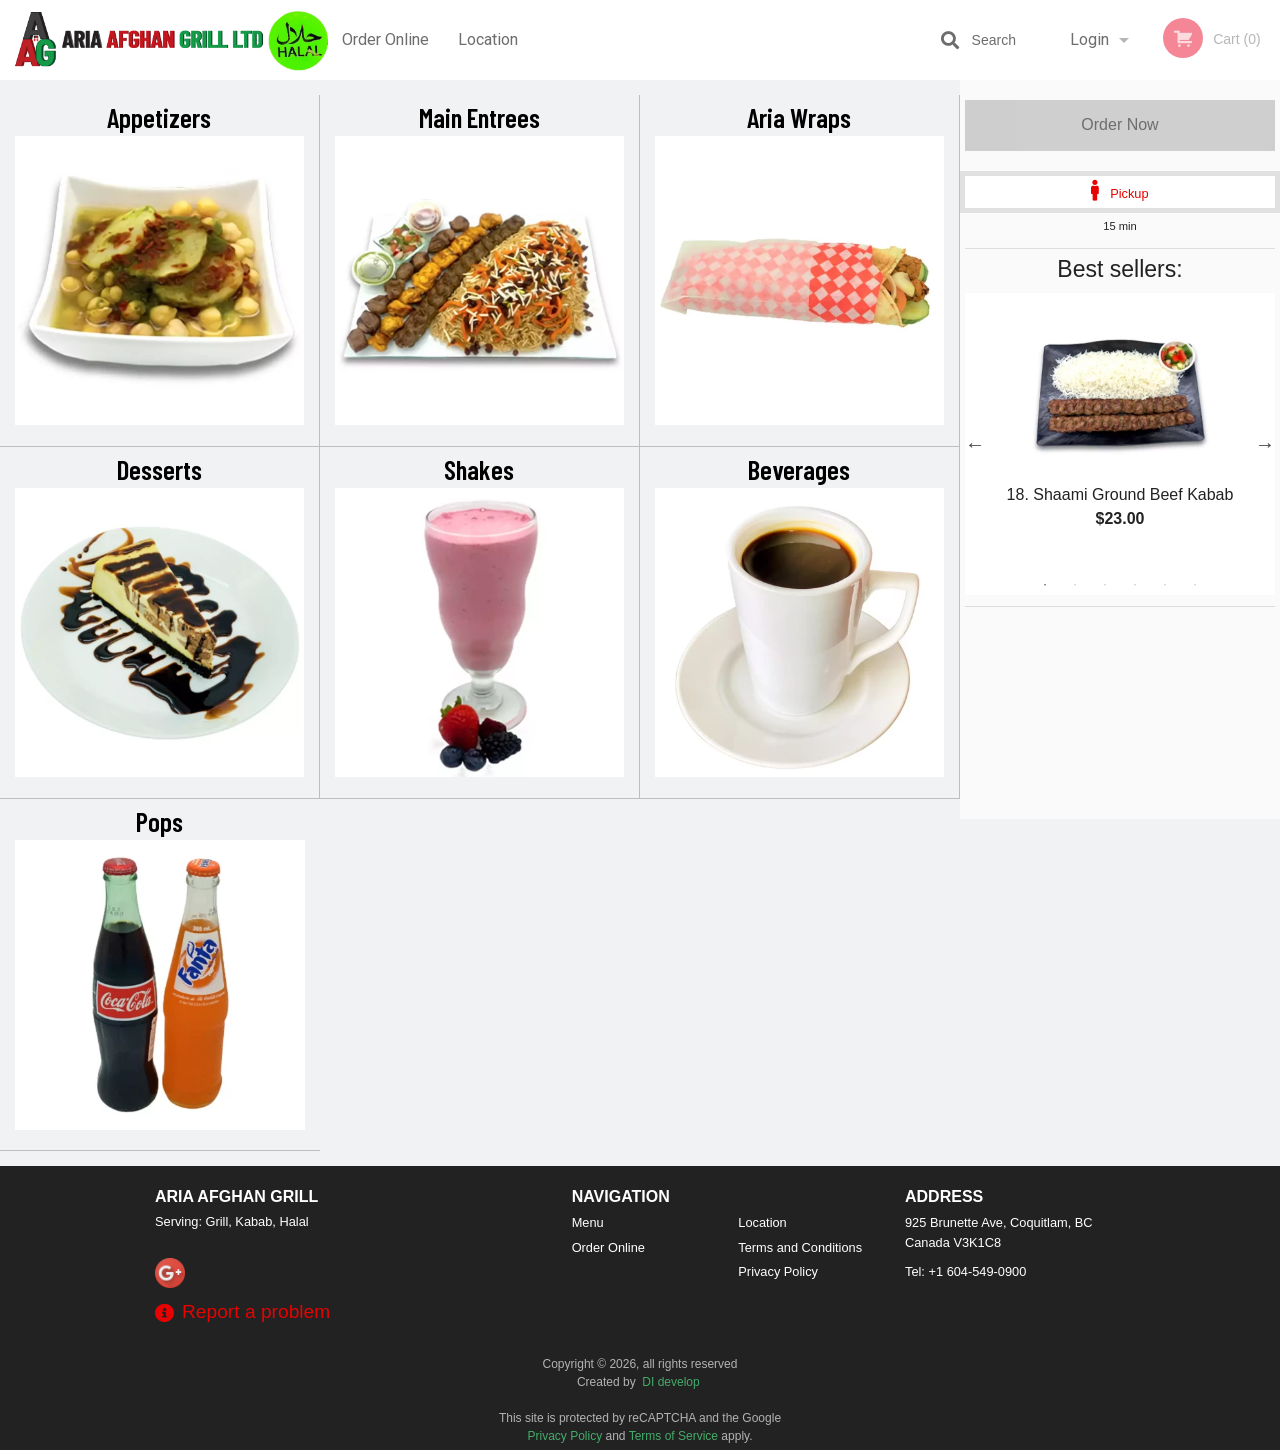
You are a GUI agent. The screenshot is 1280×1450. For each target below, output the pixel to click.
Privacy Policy (778, 1271)
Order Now (1119, 124)
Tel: (965, 1271)
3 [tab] (1105, 585)
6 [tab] (1195, 585)
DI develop (670, 1382)
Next (1265, 444)
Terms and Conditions (800, 1247)
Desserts (159, 469)
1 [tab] (1045, 585)
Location (488, 39)
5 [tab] (1165, 585)
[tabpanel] (1120, 432)
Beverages (799, 469)
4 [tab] (1135, 585)
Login (1089, 39)
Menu (588, 1222)
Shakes (479, 469)
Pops (159, 821)
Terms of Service (673, 1436)
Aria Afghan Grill (236, 1196)
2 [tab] (1075, 585)
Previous (975, 444)
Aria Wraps (799, 117)
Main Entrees (479, 117)
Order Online (385, 39)
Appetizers (159, 117)
